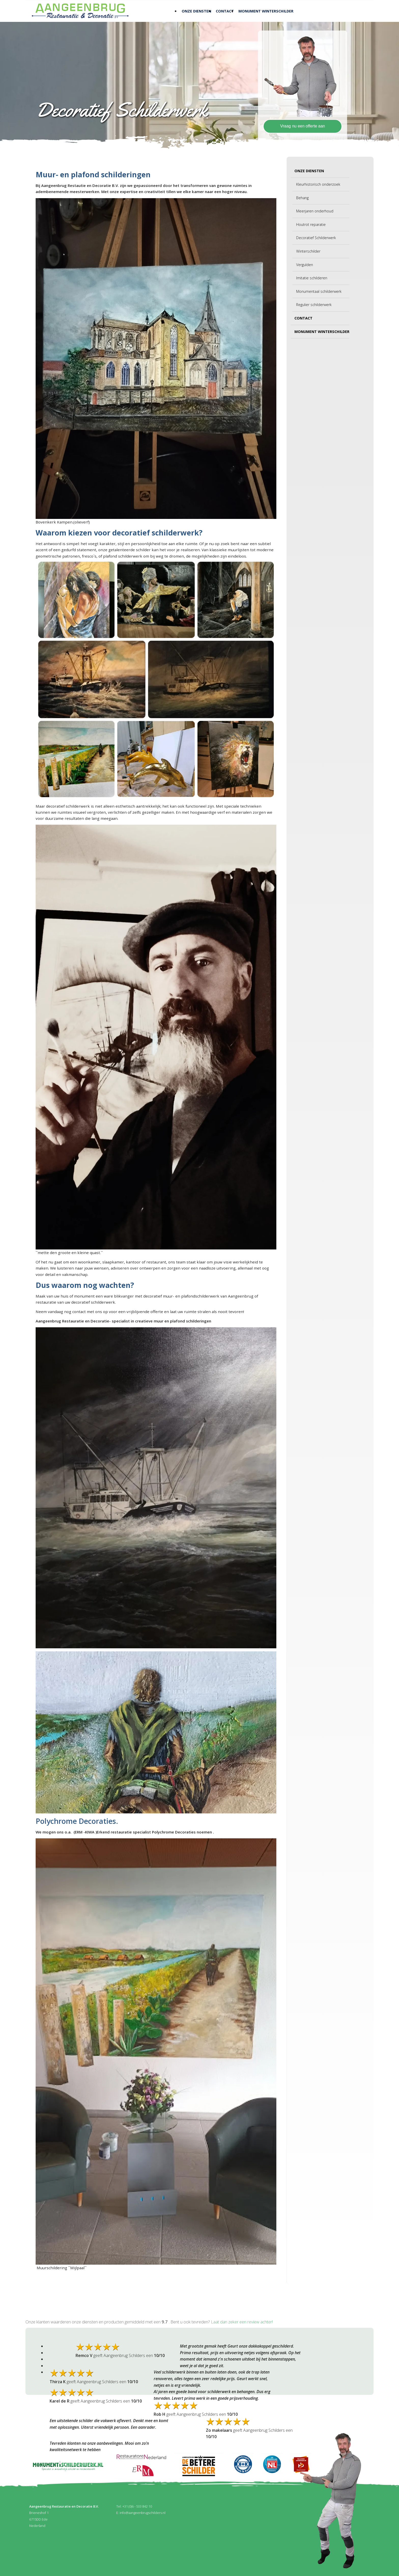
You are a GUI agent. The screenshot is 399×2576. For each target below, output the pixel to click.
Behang (302, 197)
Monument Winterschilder (265, 11)
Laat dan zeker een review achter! (242, 2322)
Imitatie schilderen (311, 277)
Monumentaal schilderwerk (318, 291)
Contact (225, 11)
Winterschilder (308, 251)
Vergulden (304, 264)
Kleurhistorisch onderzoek (318, 184)
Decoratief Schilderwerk (316, 237)
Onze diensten (196, 11)
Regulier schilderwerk (314, 304)
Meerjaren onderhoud (314, 211)
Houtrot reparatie (311, 224)
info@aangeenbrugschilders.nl (142, 2512)
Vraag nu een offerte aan (302, 126)
